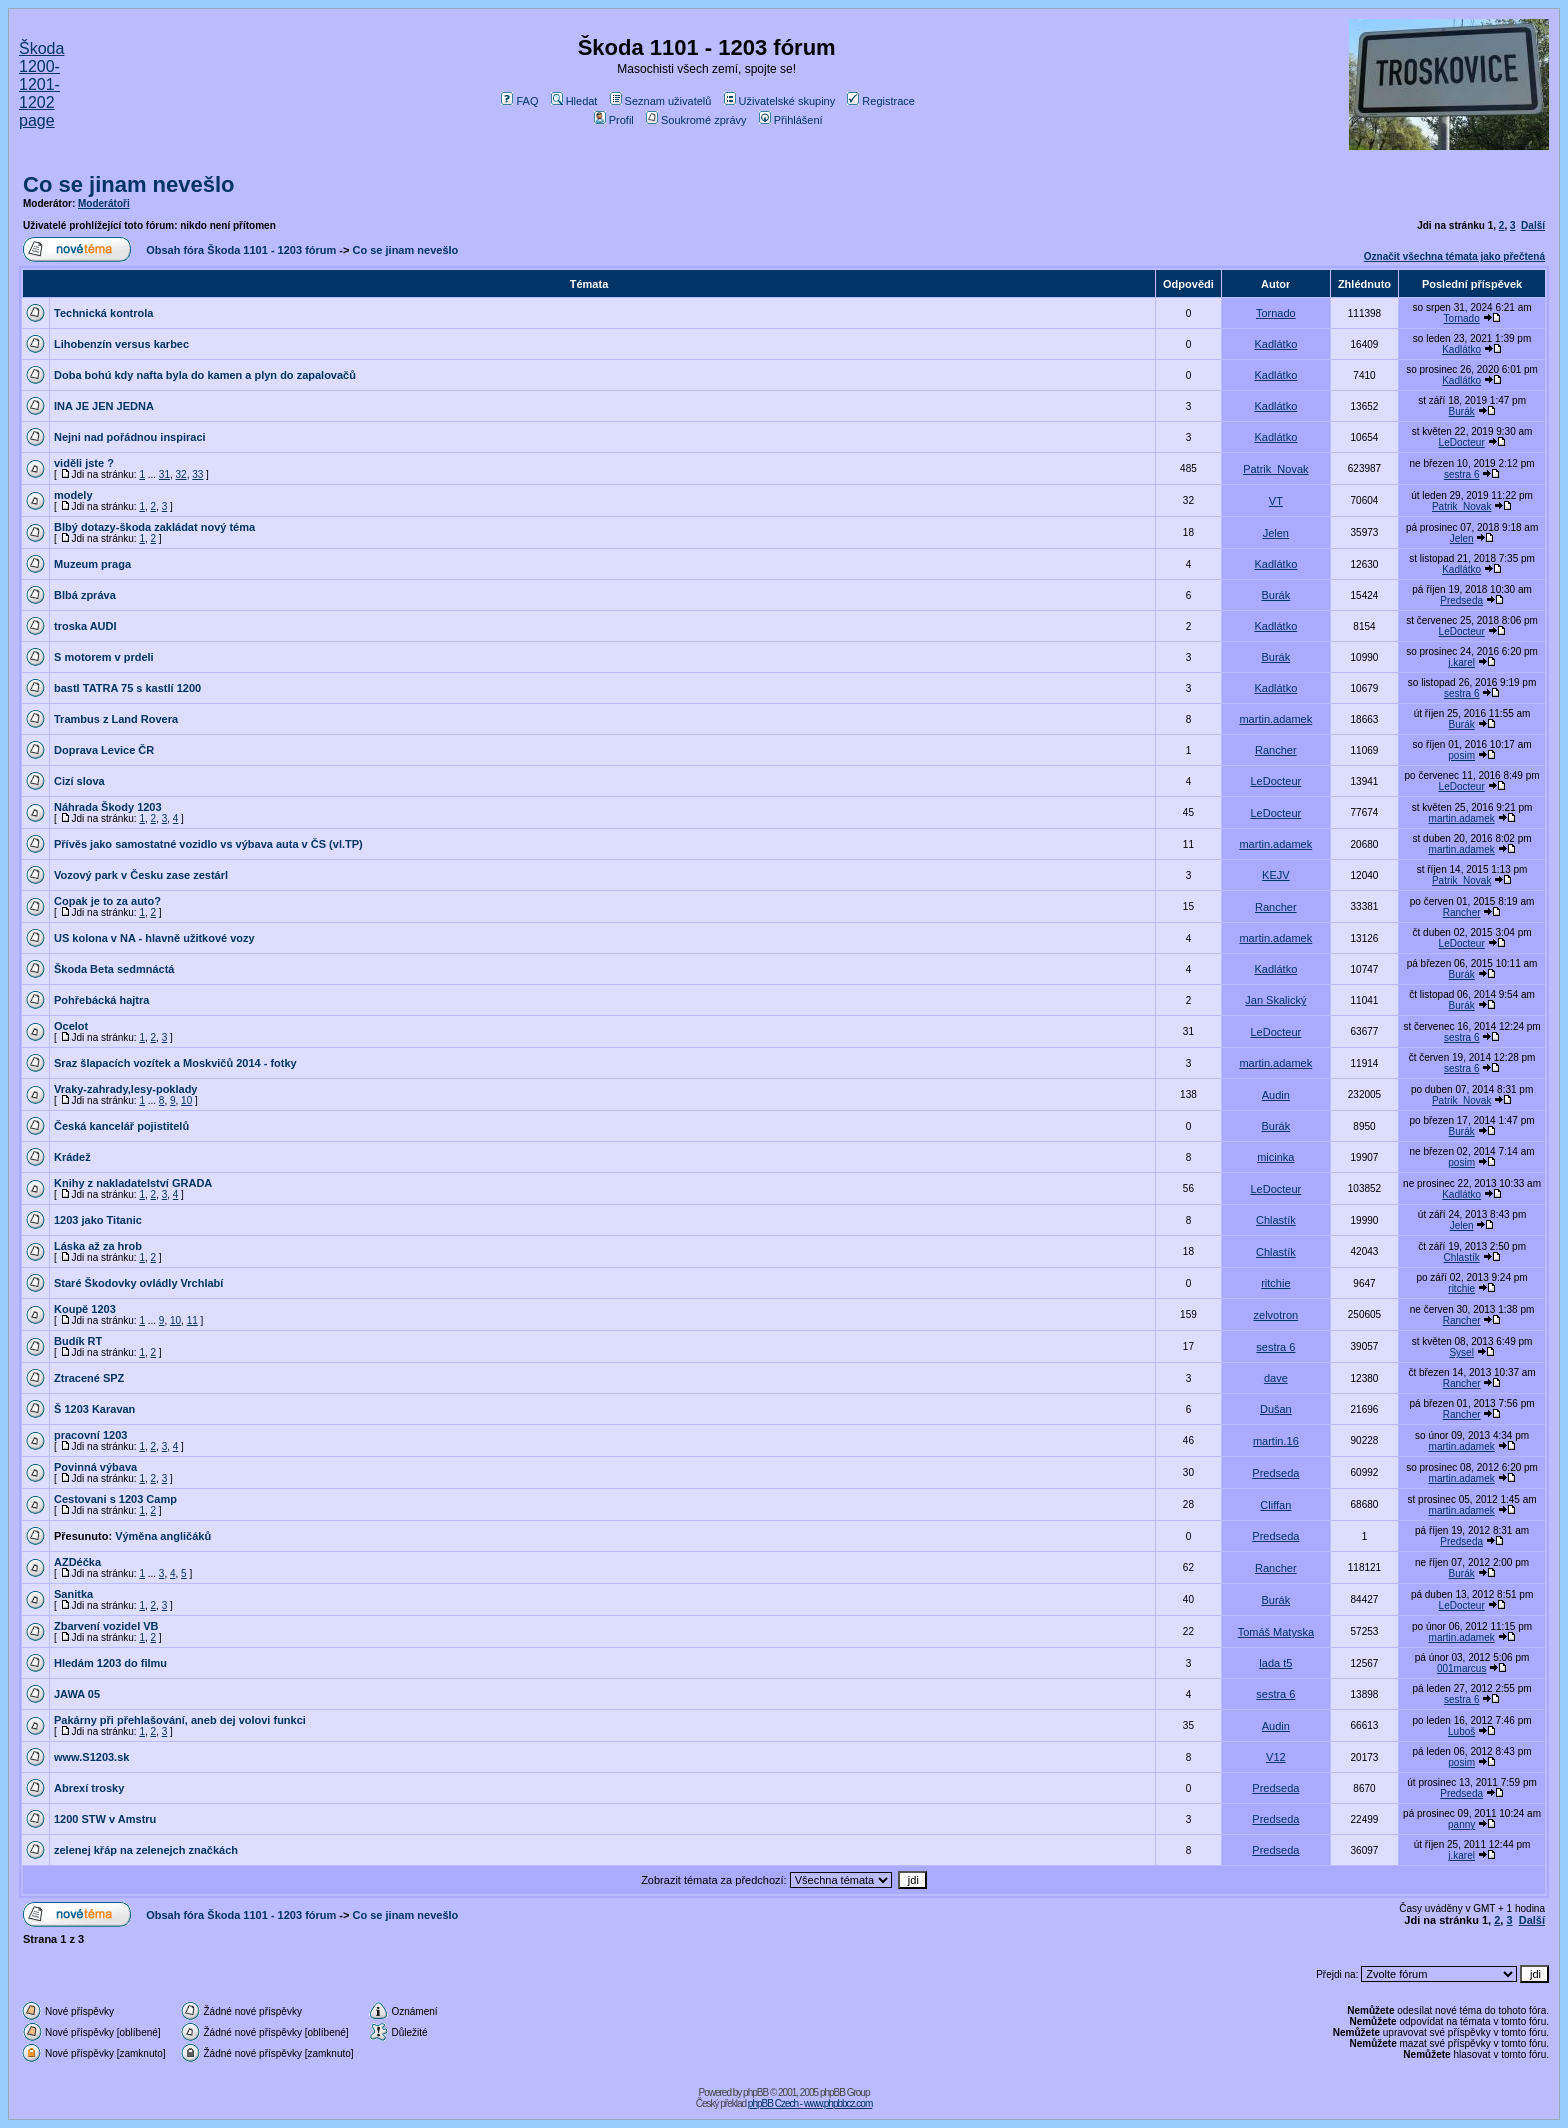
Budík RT (78, 1341)
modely (73, 495)
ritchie (1275, 1283)
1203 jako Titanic (98, 1220)
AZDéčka (77, 1562)
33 (197, 474)
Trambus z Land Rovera (116, 719)
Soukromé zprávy (696, 120)
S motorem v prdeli (104, 657)
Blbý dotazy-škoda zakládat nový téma (154, 527)
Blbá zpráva (85, 595)
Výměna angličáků (163, 1536)
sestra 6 (1462, 474)
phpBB (755, 2092)
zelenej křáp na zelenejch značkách (146, 1850)
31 (164, 474)
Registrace (881, 101)
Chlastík (1276, 1220)
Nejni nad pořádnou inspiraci (130, 437)
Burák (1462, 411)
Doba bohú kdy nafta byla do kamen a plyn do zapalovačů (205, 375)
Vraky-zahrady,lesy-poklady (125, 1089)
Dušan (1276, 1409)
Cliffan (1275, 1505)
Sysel (1461, 1352)
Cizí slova (79, 781)
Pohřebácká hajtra (101, 1000)
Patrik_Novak (1275, 469)
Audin (1276, 1095)
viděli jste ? (84, 463)
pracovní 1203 (90, 1435)
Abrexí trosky (89, 1788)
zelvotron (1276, 1315)
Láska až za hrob (98, 1246)
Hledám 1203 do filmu (110, 1663)
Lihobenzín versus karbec (121, 344)
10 (186, 1100)
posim (1461, 755)
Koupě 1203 (85, 1309)
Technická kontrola (103, 313)
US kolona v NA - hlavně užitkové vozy (154, 938)
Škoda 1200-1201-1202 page (41, 84)
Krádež (72, 1157)
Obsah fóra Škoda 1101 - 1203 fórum (241, 250)
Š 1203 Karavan (94, 1409)
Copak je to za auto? (107, 901)
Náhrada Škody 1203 (108, 807)
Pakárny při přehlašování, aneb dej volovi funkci (180, 1720)
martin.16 (1276, 1441)
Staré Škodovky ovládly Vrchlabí (138, 1283)
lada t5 (1275, 1663)
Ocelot (71, 1026)
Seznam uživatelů (661, 101)
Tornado (1276, 313)
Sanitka (73, 1594)
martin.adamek (1275, 719)
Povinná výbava (95, 1467)
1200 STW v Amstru (105, 1819)
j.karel (1461, 662)
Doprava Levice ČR (104, 750)
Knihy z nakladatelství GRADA (133, 1183)
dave (1276, 1378)
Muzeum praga (92, 564)
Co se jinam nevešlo (129, 184)
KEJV (1276, 875)
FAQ (519, 101)
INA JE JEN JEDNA (104, 406)
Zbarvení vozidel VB (106, 1626)
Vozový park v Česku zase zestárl (141, 875)
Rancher (1276, 750)
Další (1533, 225)
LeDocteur (1462, 442)
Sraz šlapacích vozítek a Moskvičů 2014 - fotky (175, 1063)
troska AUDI (85, 626)
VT (1276, 501)
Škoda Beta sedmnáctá (114, 969)
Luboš (1461, 1731)
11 (192, 1320)
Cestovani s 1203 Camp (115, 1499)
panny (1461, 1824)
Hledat (574, 101)
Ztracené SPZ (89, 1378)
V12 (1276, 1757)
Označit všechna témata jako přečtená (1454, 256)
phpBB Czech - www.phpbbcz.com (810, 2103)
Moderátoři (104, 203)
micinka (1275, 1157)
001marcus (1461, 1668)
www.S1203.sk (91, 1757)
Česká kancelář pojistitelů (121, 1126)
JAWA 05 (77, 1694)
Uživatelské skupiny (780, 101)
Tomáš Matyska (1276, 1632)
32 (181, 474)
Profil (614, 120)
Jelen (1276, 533)
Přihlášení (791, 120)
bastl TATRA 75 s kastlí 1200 (127, 688)
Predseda (1461, 600)
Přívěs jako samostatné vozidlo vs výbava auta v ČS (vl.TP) (208, 844)
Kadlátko (1275, 344)
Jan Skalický (1275, 1000)
